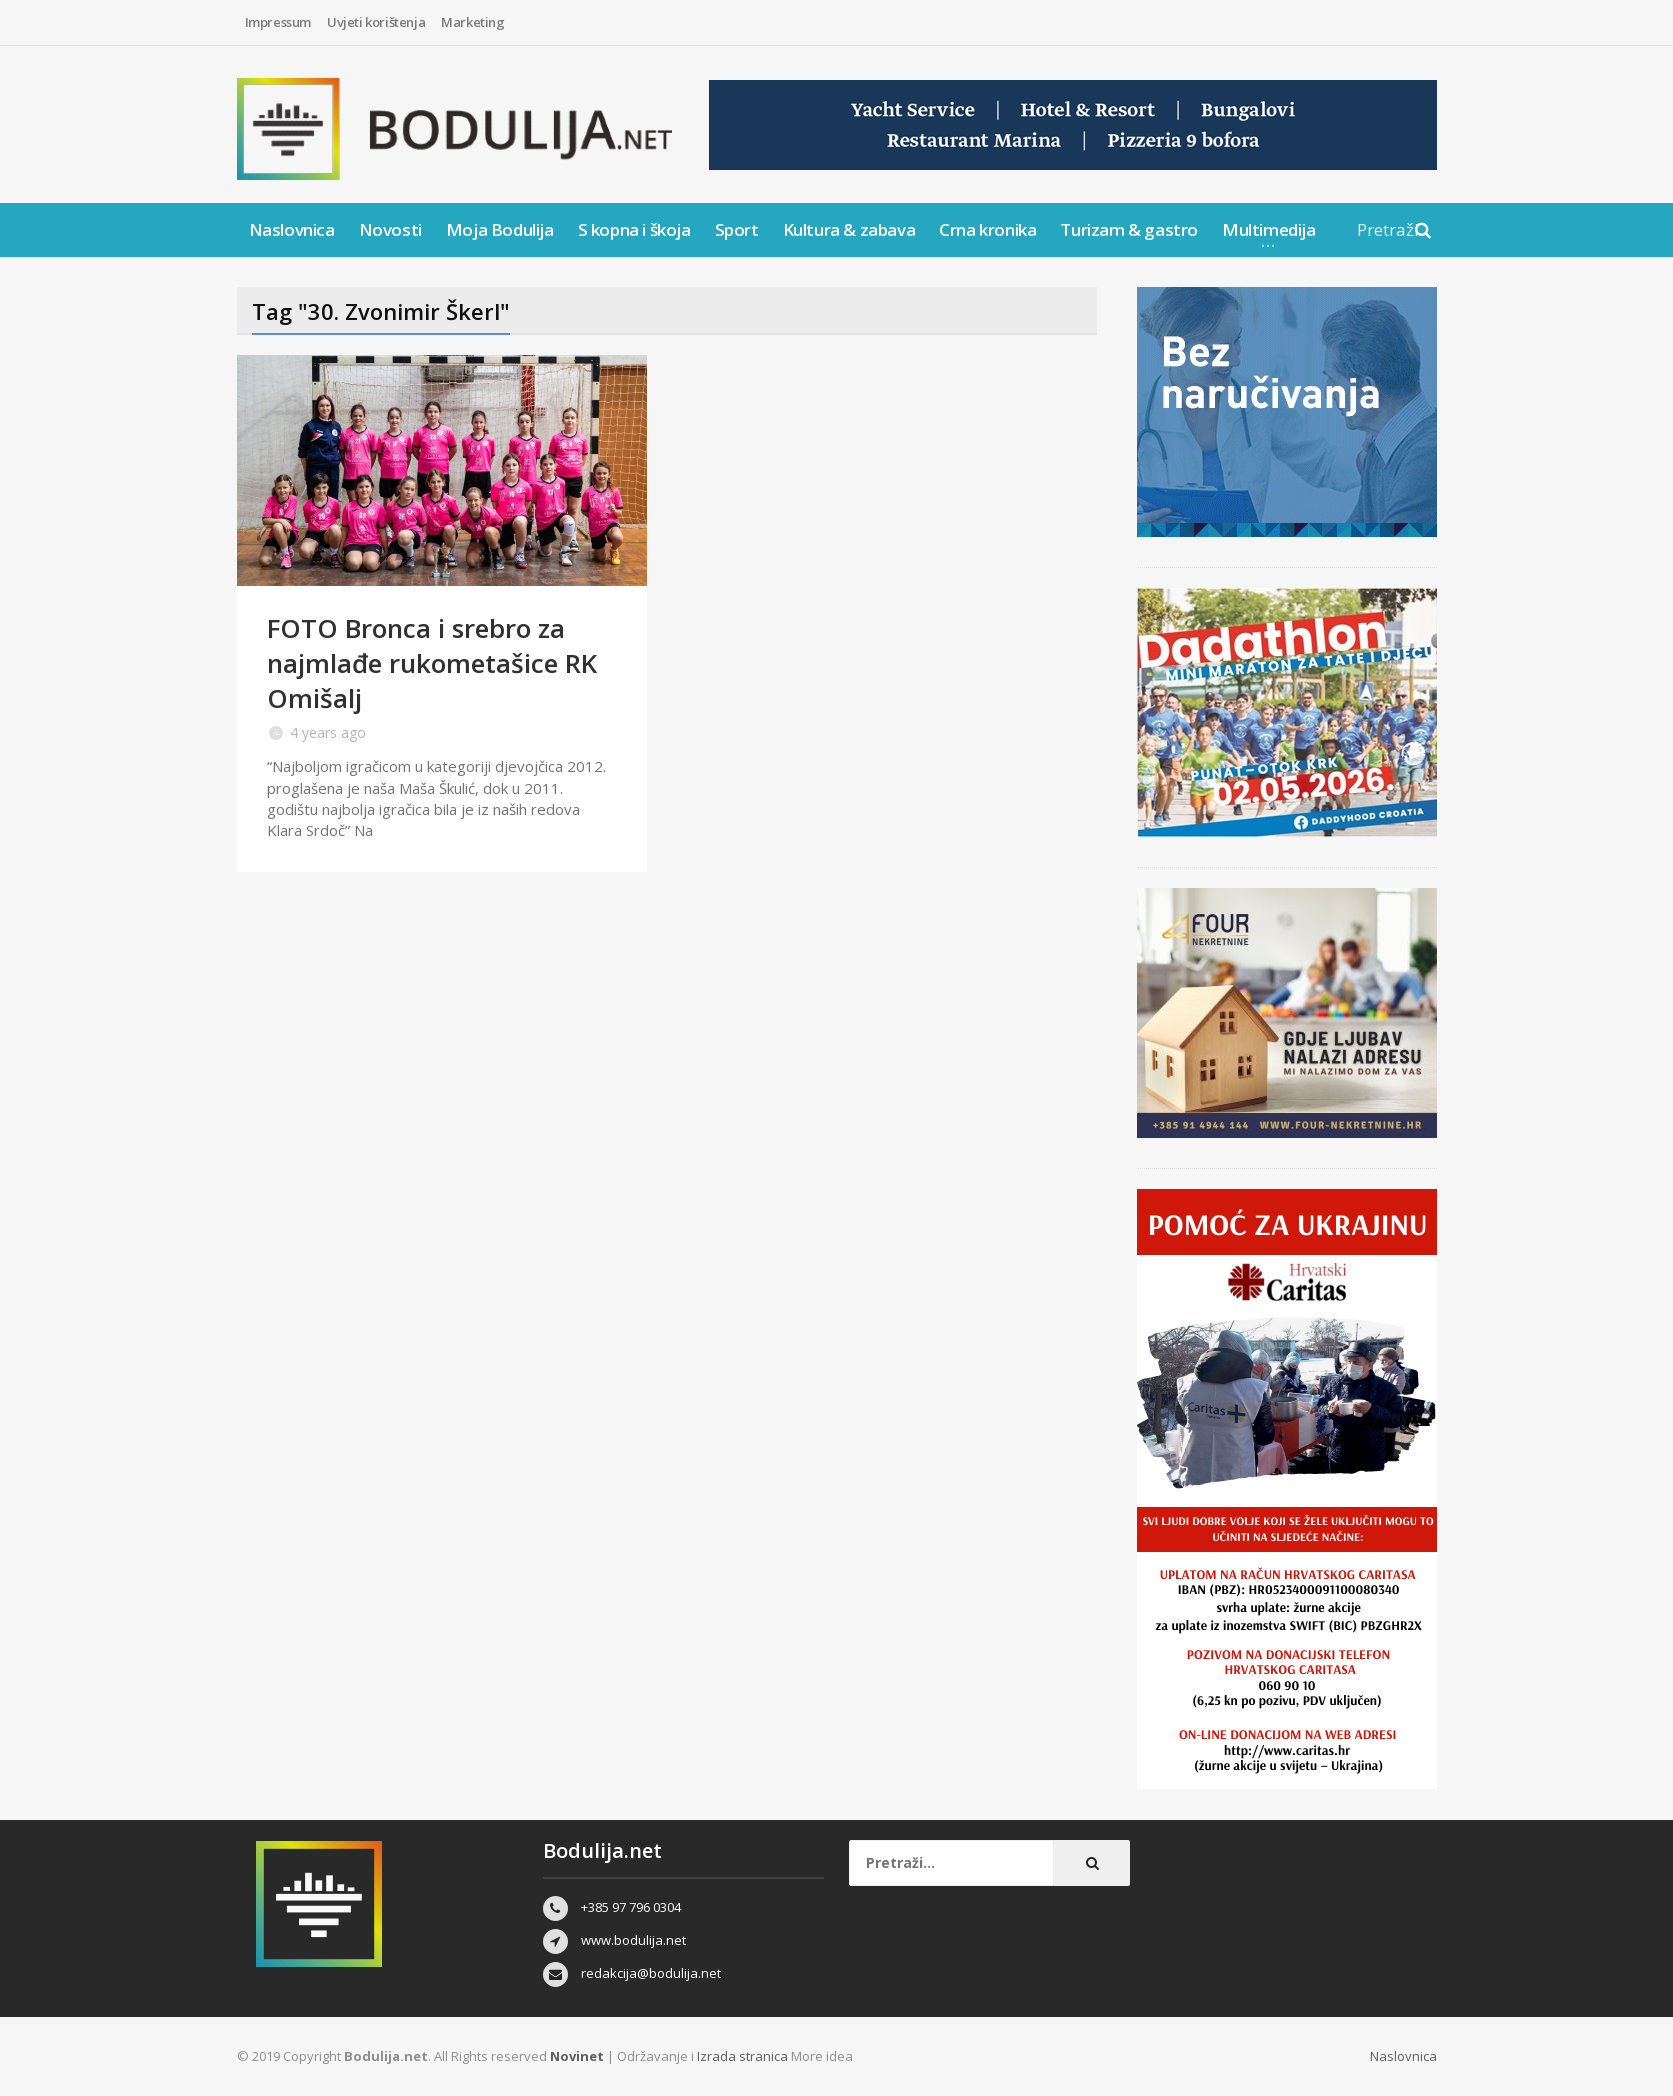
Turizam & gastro (1129, 229)
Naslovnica (292, 229)
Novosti (390, 229)
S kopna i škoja (634, 229)
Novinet (577, 2056)
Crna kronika (987, 229)
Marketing (472, 22)
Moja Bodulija (500, 229)
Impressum (278, 22)
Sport (737, 229)
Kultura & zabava (849, 229)
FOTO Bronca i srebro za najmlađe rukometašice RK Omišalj (432, 663)
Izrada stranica (744, 2056)
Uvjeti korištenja (376, 22)
